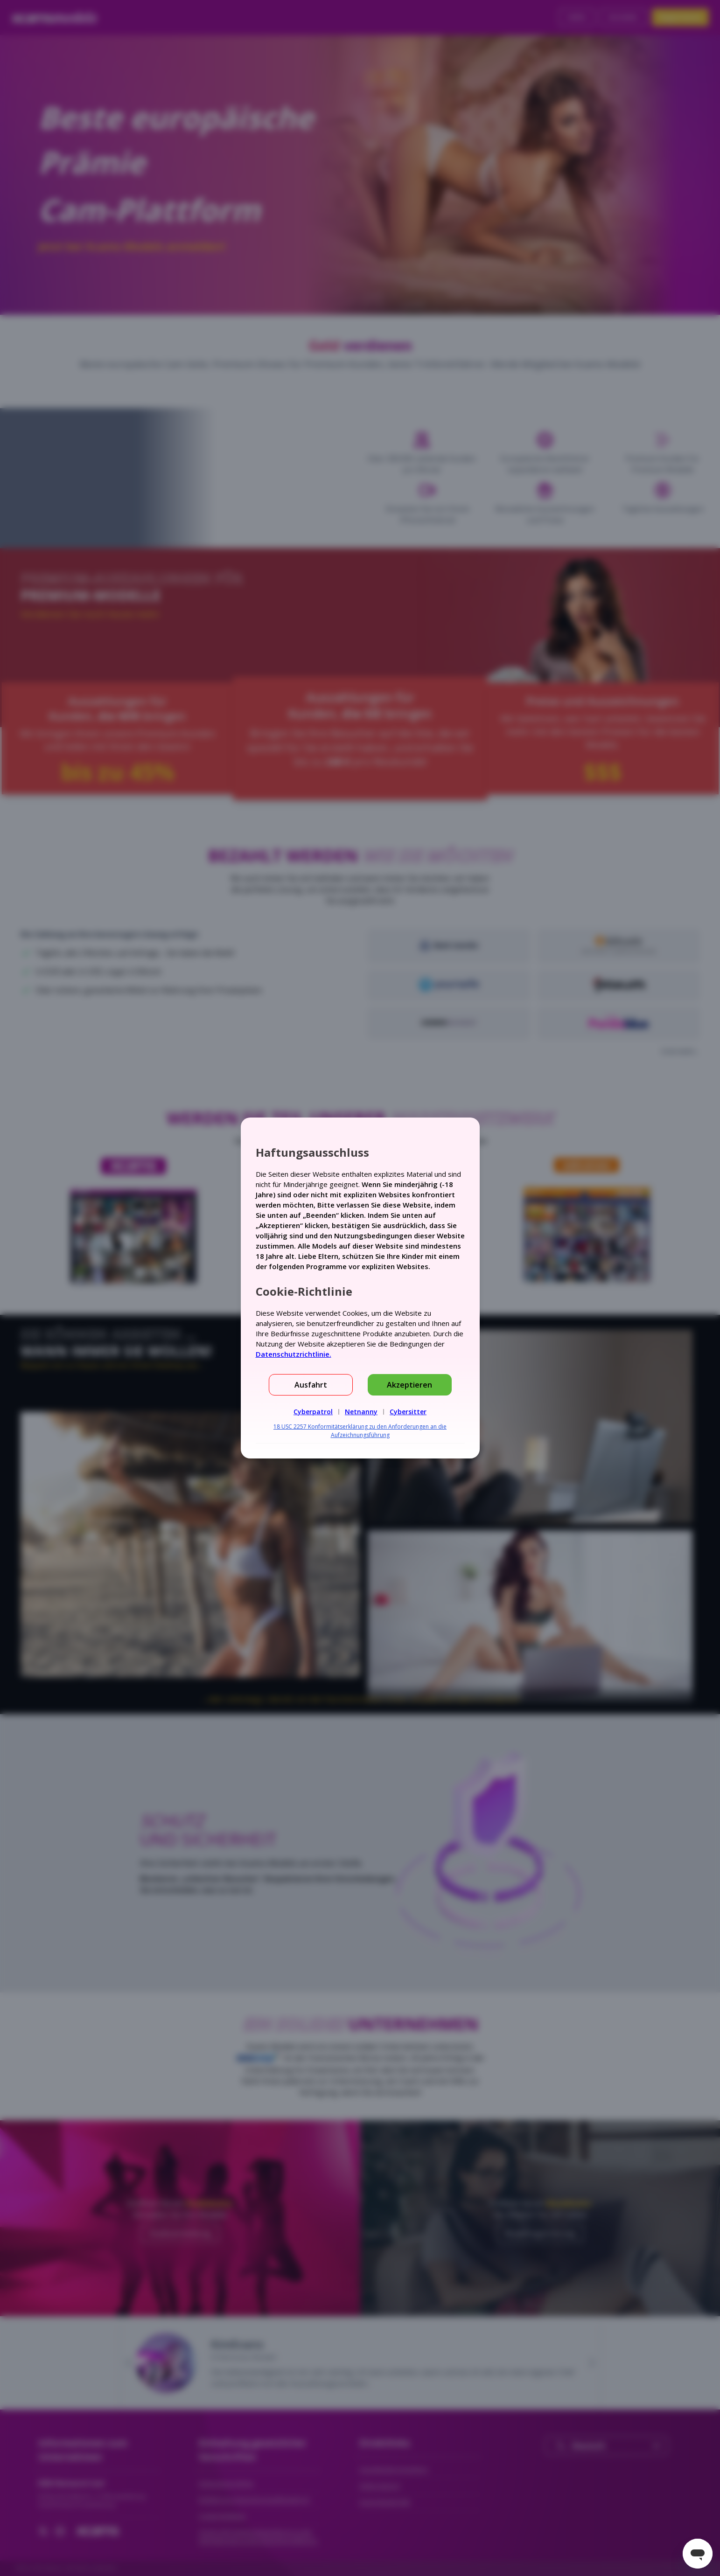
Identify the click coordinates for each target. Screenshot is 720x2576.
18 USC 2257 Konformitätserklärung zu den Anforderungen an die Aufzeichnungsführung (360, 1431)
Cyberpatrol (313, 1411)
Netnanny (361, 1411)
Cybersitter (408, 1411)
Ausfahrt (310, 1385)
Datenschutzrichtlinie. (293, 1354)
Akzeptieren (409, 1385)
